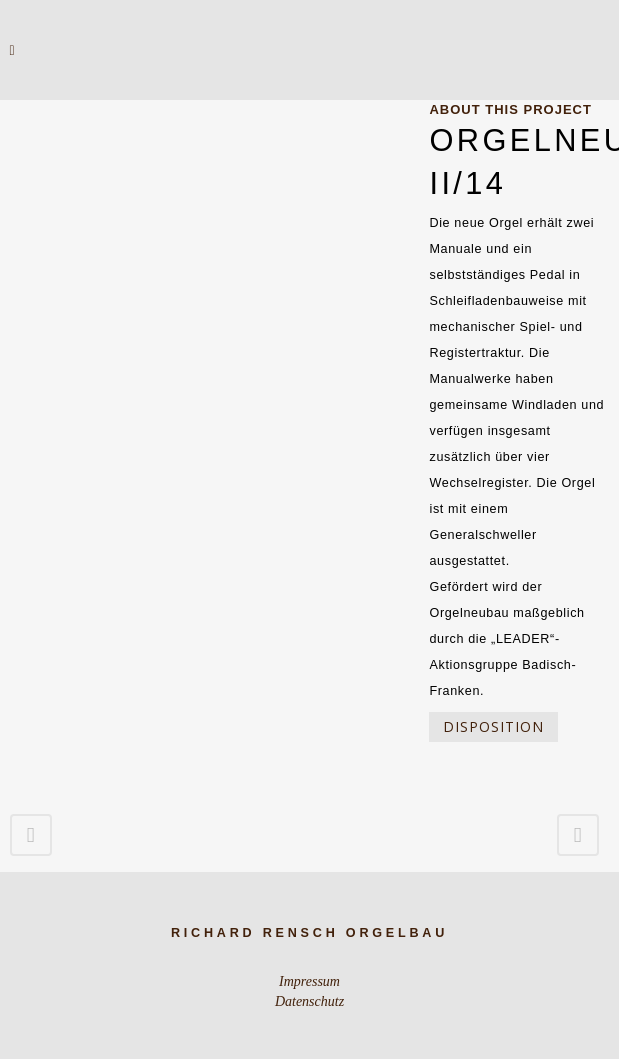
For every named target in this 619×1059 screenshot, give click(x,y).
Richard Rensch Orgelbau (309, 933)
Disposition (493, 726)
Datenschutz (309, 1001)
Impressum (309, 981)
